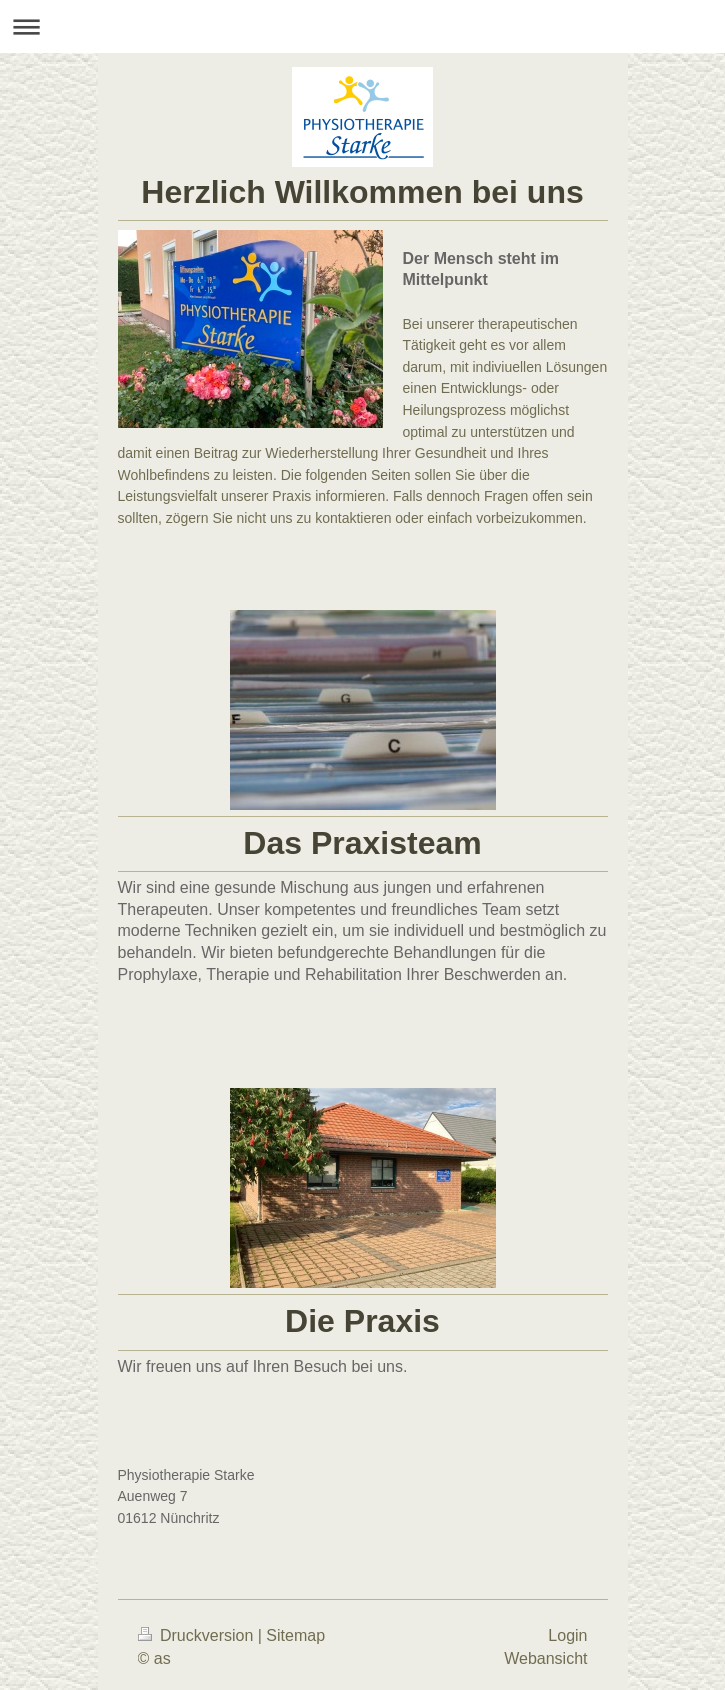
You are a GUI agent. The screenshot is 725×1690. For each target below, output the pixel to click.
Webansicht (545, 1658)
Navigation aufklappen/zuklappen (362, 26)
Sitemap (295, 1635)
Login (567, 1635)
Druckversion (198, 1635)
